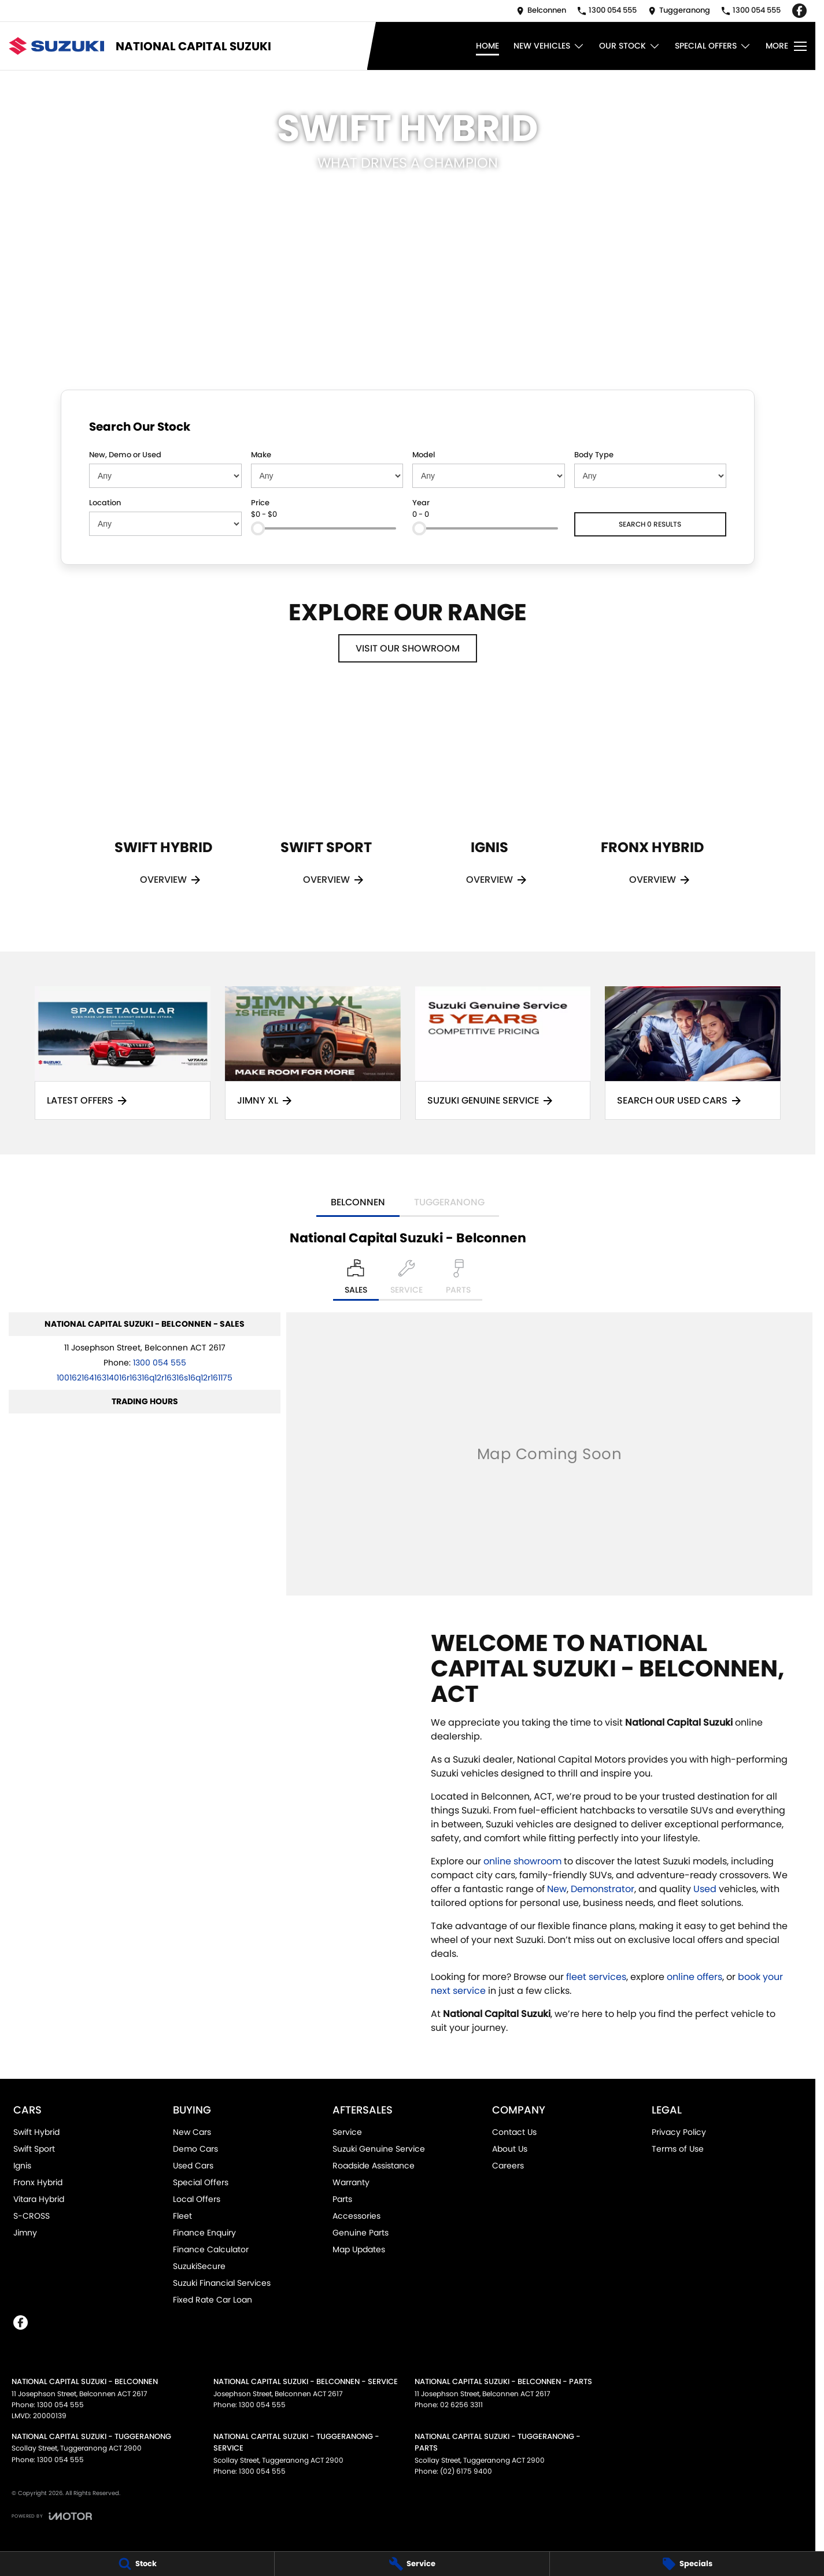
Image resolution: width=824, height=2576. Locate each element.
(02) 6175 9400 (466, 2471)
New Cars (192, 2132)
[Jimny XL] (313, 1053)
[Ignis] (489, 803)
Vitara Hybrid (38, 2199)
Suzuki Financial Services (222, 2283)
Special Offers (200, 2182)
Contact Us (514, 2132)
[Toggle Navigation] (786, 46)
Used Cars (193, 2165)
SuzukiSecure (199, 2266)
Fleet (182, 2216)
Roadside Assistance (373, 2165)
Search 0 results (650, 524)
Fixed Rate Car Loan (212, 2299)
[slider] (258, 528)
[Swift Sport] (326, 803)
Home (487, 45)
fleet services (596, 1976)
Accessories (356, 2216)
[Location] (356, 1280)
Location (105, 502)
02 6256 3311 (461, 2405)
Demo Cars (195, 2149)
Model (423, 454)
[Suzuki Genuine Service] (503, 1053)
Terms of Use (678, 2149)
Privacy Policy (679, 2132)
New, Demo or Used (125, 454)
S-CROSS (31, 2216)
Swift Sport (34, 2149)
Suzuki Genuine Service (378, 2149)
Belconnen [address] (358, 1202)
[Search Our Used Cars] (693, 1053)
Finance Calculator (211, 2249)
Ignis (22, 2165)
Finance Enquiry (204, 2232)
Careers (508, 2165)
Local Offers (196, 2199)
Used (706, 1889)
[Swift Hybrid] (163, 803)
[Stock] (137, 2564)
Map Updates (358, 2249)
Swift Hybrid (36, 2132)
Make (261, 454)
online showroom (522, 1861)
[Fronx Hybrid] (652, 803)
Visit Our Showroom (408, 648)
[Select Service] (406, 1280)
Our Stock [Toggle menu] (629, 46)
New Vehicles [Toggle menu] (549, 46)
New (557, 1889)
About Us (509, 2149)
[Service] (412, 2564)
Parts (342, 2199)
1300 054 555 (159, 1362)
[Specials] (687, 2564)
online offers (694, 1976)
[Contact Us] (541, 10)
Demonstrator (602, 1889)
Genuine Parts (360, 2232)
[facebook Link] (799, 10)
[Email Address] (144, 1377)
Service (347, 2132)
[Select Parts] (458, 1280)
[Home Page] (56, 46)
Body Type (594, 454)
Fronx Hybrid (37, 2182)
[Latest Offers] (122, 1053)
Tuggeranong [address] (449, 1202)
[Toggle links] (52, 2516)
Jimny (25, 2232)
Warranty (350, 2182)
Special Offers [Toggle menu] (713, 46)
